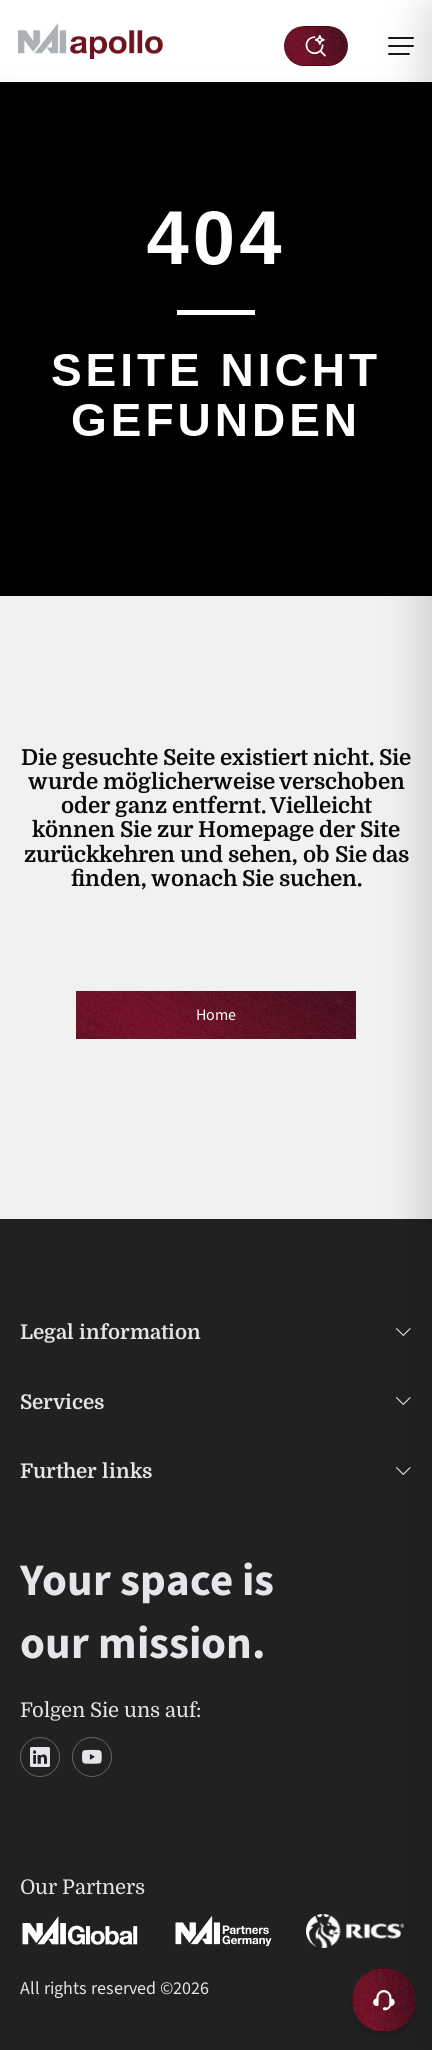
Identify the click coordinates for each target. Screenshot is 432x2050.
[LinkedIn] (40, 1757)
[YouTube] (92, 1757)
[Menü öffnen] (401, 46)
